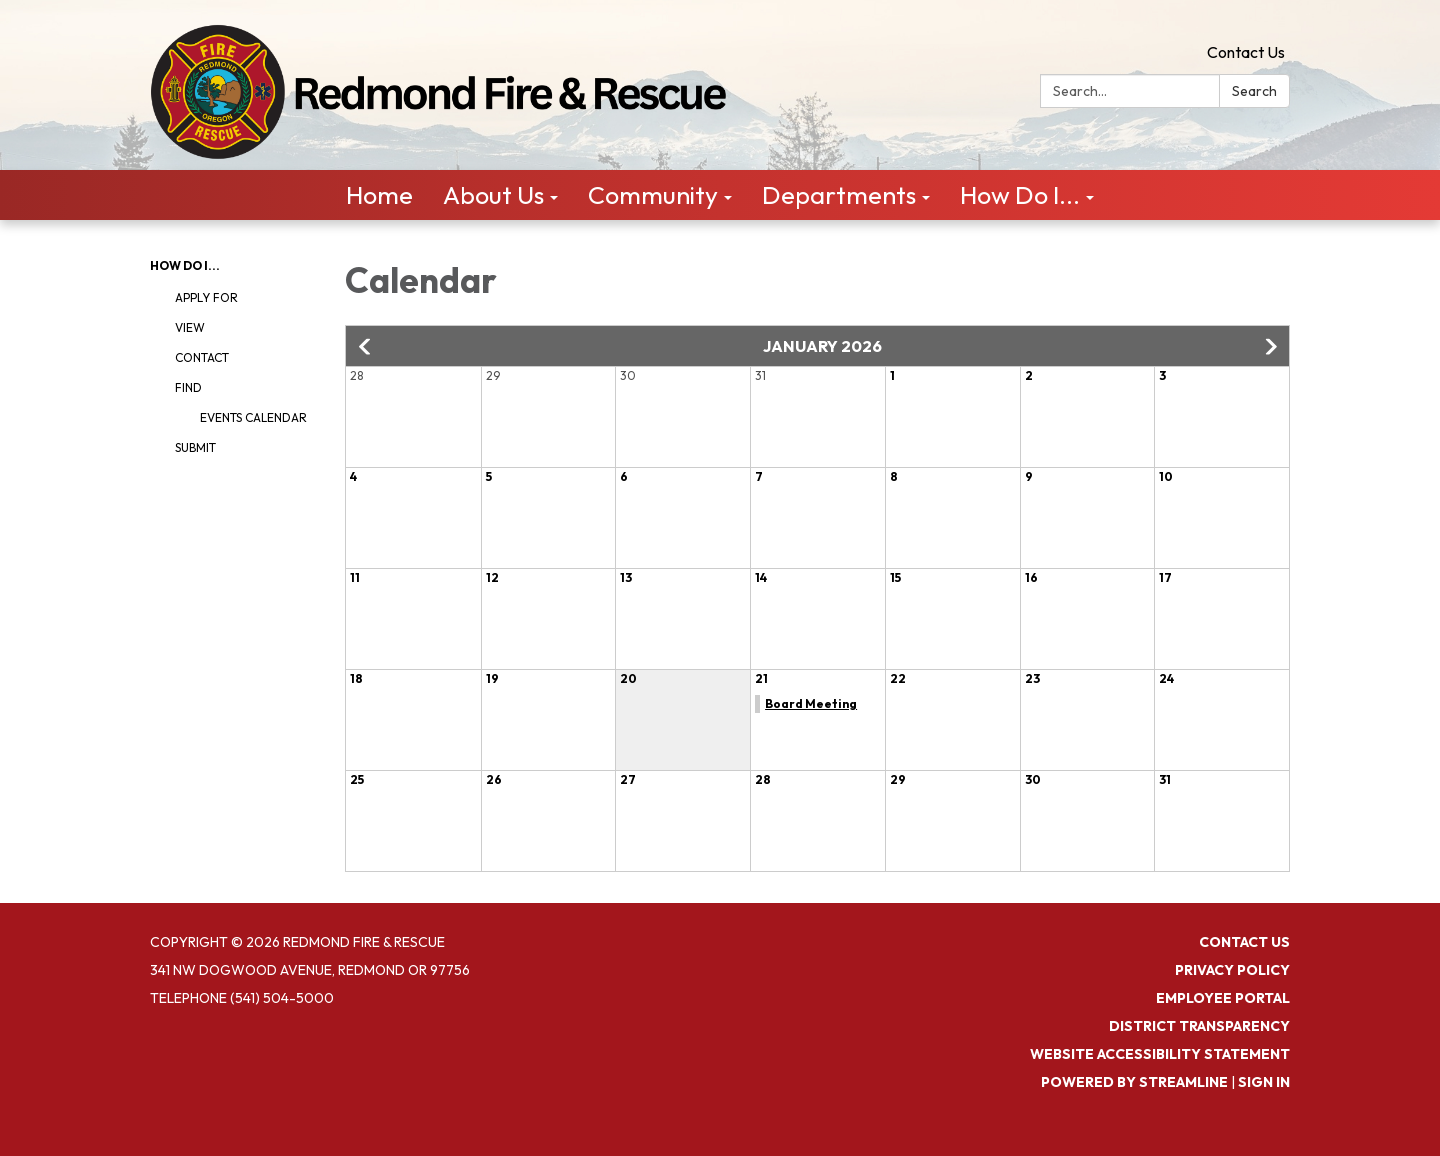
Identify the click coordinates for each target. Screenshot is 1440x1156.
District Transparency (1199, 1026)
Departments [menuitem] (839, 195)
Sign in (1264, 1082)
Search (1254, 91)
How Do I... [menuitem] (1020, 195)
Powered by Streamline (1134, 1082)
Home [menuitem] (379, 195)
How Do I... (185, 265)
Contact (202, 357)
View (190, 327)
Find (188, 387)
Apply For (206, 297)
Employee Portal (1223, 998)
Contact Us (1246, 52)
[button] (366, 347)
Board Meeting (811, 703)
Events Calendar (253, 417)
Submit (195, 447)
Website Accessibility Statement (1160, 1054)
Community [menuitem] (653, 195)
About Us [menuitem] (493, 195)
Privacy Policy (1232, 970)
